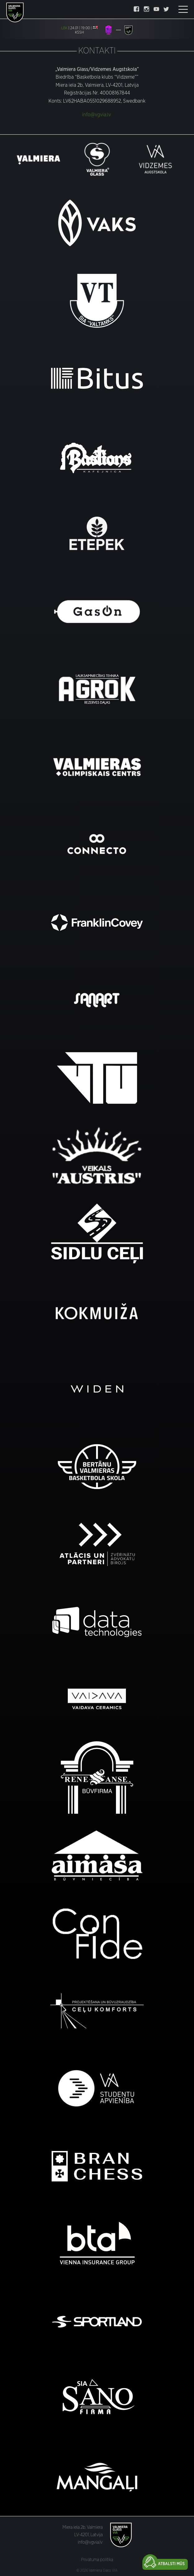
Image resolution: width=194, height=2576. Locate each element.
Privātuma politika (97, 2560)
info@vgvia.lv (96, 114)
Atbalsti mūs (171, 2564)
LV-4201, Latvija (88, 2534)
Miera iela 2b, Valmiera (82, 2527)
